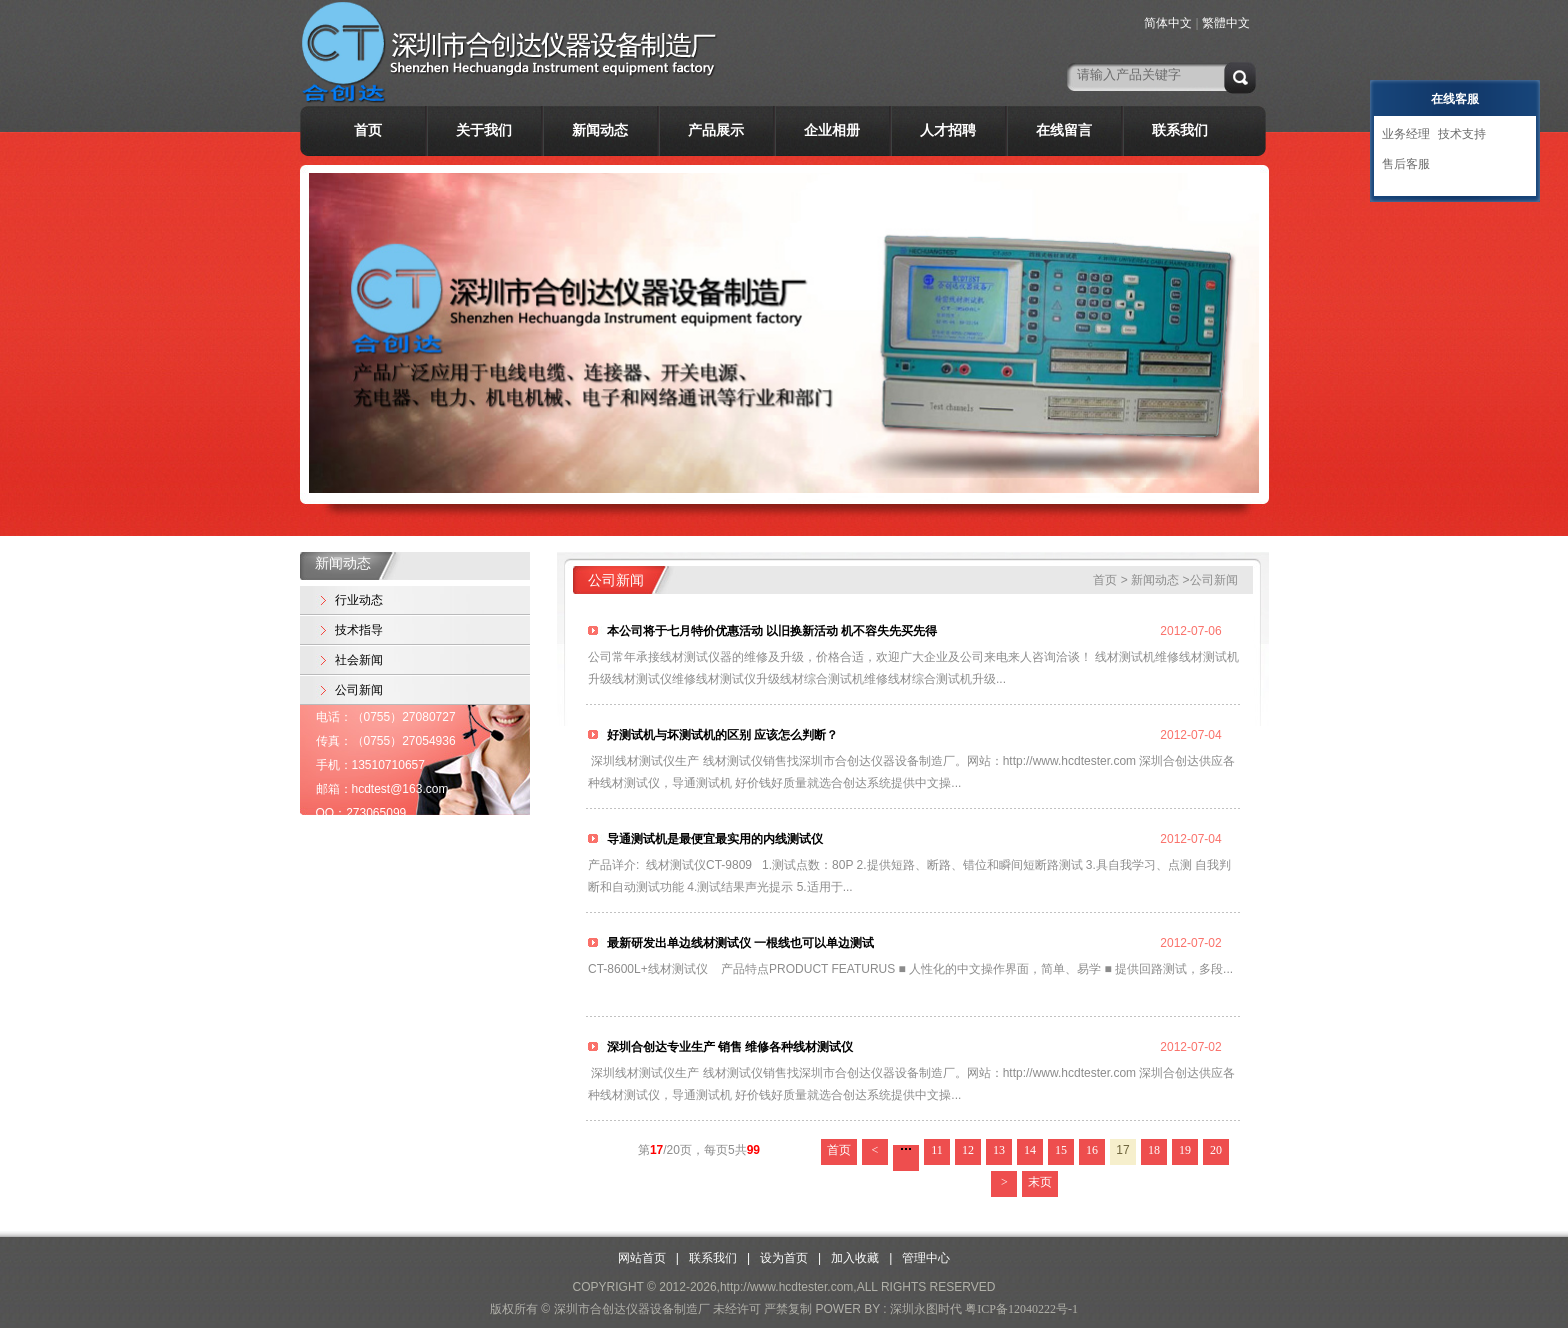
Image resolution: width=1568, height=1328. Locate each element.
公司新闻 (359, 690)
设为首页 (784, 1258)
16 (1092, 1150)
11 (937, 1150)
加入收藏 (855, 1258)
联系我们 (1180, 130)
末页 (1040, 1182)
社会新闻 (359, 660)
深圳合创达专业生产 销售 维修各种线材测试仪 (728, 1047)
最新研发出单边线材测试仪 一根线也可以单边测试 (739, 943)
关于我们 (484, 130)
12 (968, 1150)
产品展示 (716, 130)
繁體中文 (1226, 23)
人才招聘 (948, 130)
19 (1185, 1150)
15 (1061, 1150)
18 (1154, 1150)
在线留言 (1064, 130)
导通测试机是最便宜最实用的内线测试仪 (713, 839)
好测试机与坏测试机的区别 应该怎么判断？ (721, 735)
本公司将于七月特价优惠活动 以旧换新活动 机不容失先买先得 (770, 631)
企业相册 (832, 130)
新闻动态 (600, 130)
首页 (368, 130)
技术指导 (359, 630)
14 (1030, 1150)
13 (999, 1150)
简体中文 (1168, 23)
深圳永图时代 (926, 1309)
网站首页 (642, 1258)
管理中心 (926, 1258)
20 (1216, 1150)
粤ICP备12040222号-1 (1021, 1309)
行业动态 (359, 600)
